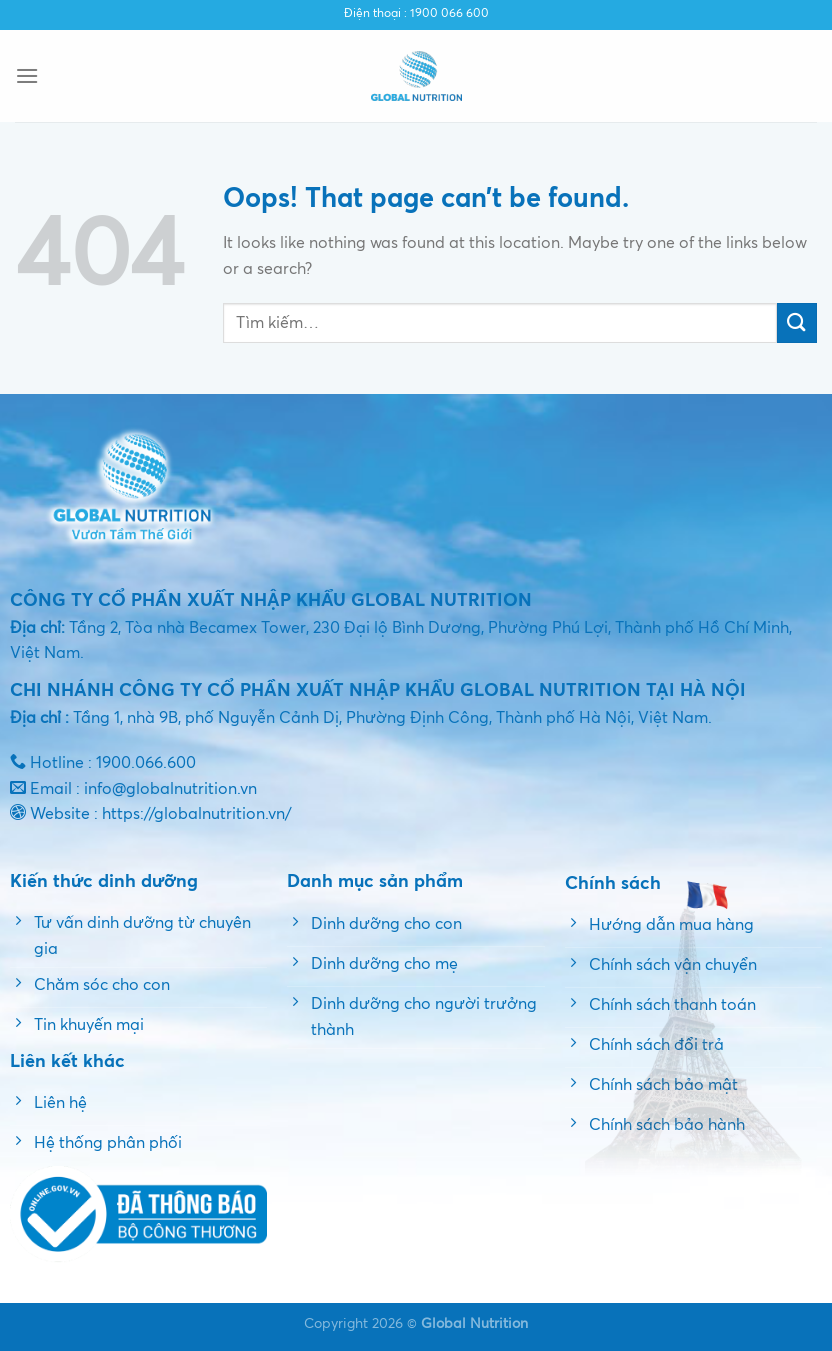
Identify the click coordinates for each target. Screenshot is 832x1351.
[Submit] (797, 322)
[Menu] (27, 75)
